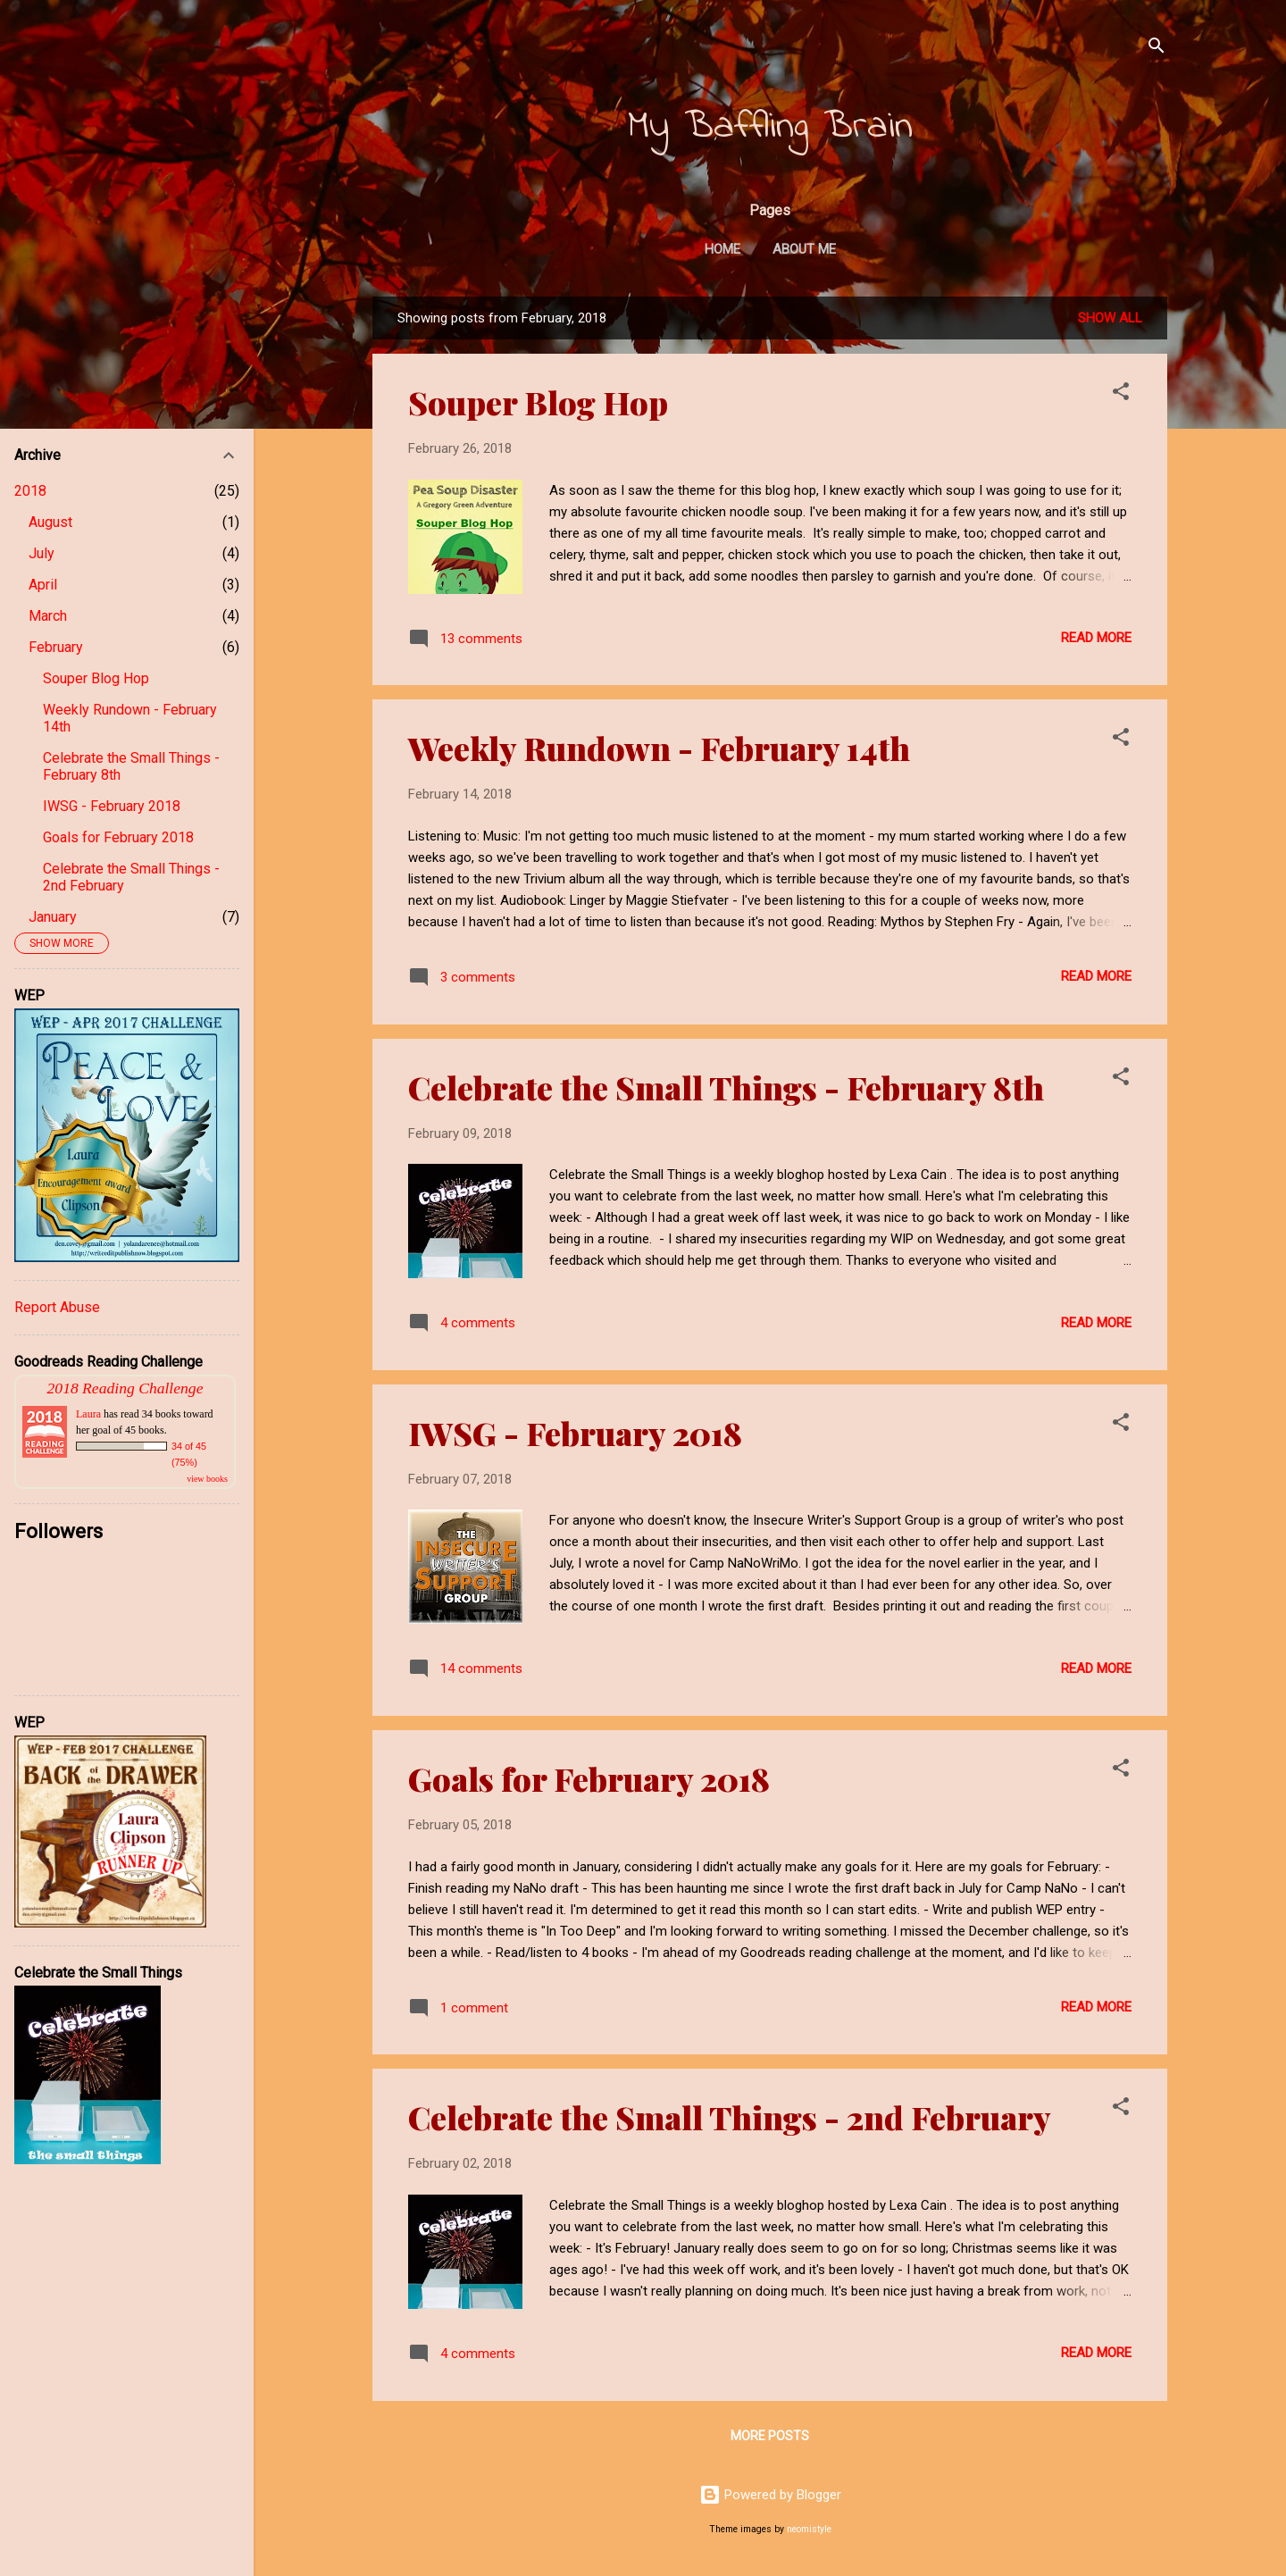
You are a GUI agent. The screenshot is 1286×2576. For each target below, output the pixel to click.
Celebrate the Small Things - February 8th (726, 1087)
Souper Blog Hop (538, 402)
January (53, 916)
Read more (1096, 638)
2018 (30, 490)
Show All (1110, 318)
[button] (1121, 394)
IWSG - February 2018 (575, 1432)
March (48, 615)
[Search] (1156, 48)
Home (722, 249)
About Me (804, 249)
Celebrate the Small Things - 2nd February (729, 2116)
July (41, 553)
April (43, 584)
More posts (770, 2436)
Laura (88, 1414)
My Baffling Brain (770, 126)
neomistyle (809, 2529)
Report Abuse (57, 1307)
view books (207, 1479)
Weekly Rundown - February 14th (659, 747)
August (50, 522)
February (56, 647)
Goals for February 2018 (589, 1778)
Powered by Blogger (770, 2495)
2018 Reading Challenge (125, 1388)
